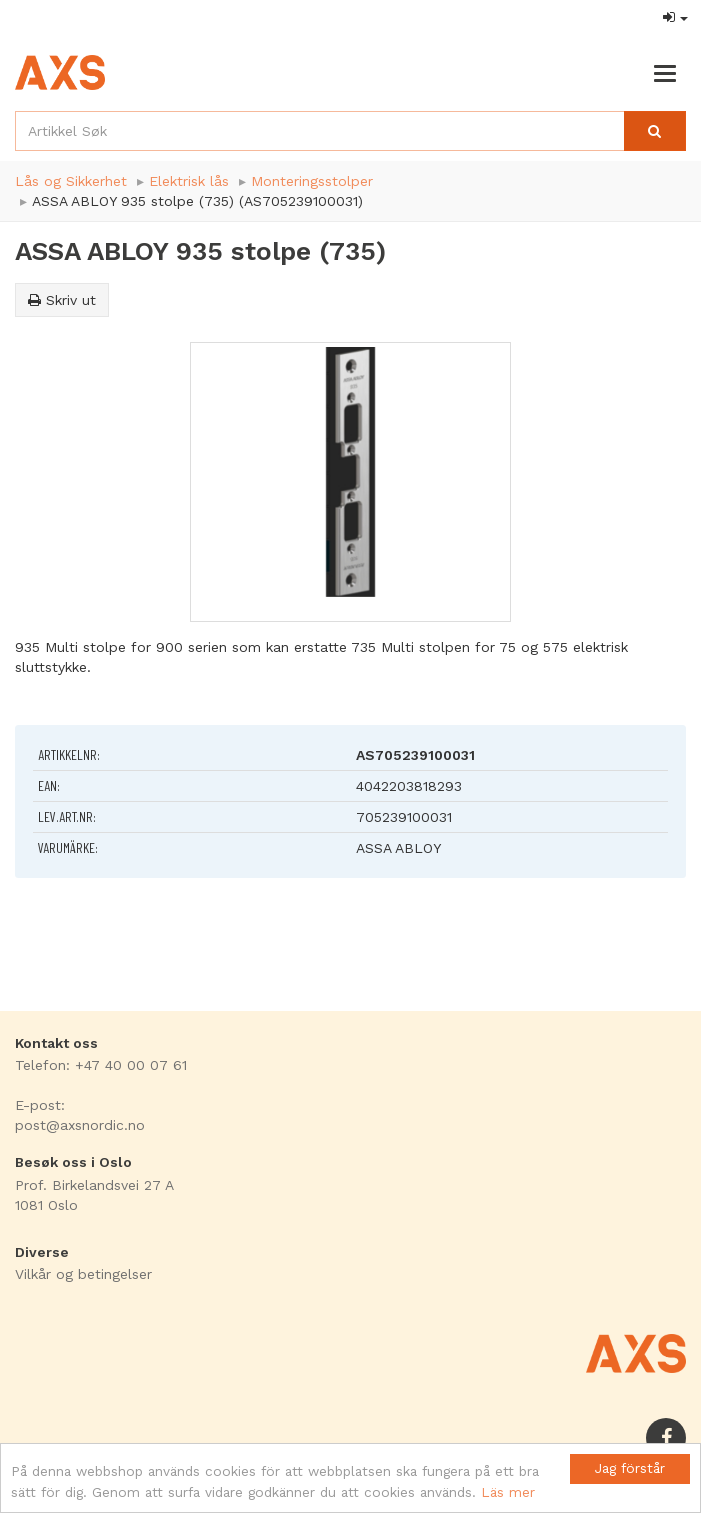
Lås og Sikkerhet (71, 181)
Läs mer (508, 1492)
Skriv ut (62, 300)
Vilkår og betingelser (83, 1274)
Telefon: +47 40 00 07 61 (101, 1065)
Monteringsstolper (312, 181)
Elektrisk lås (189, 181)
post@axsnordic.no (80, 1125)
